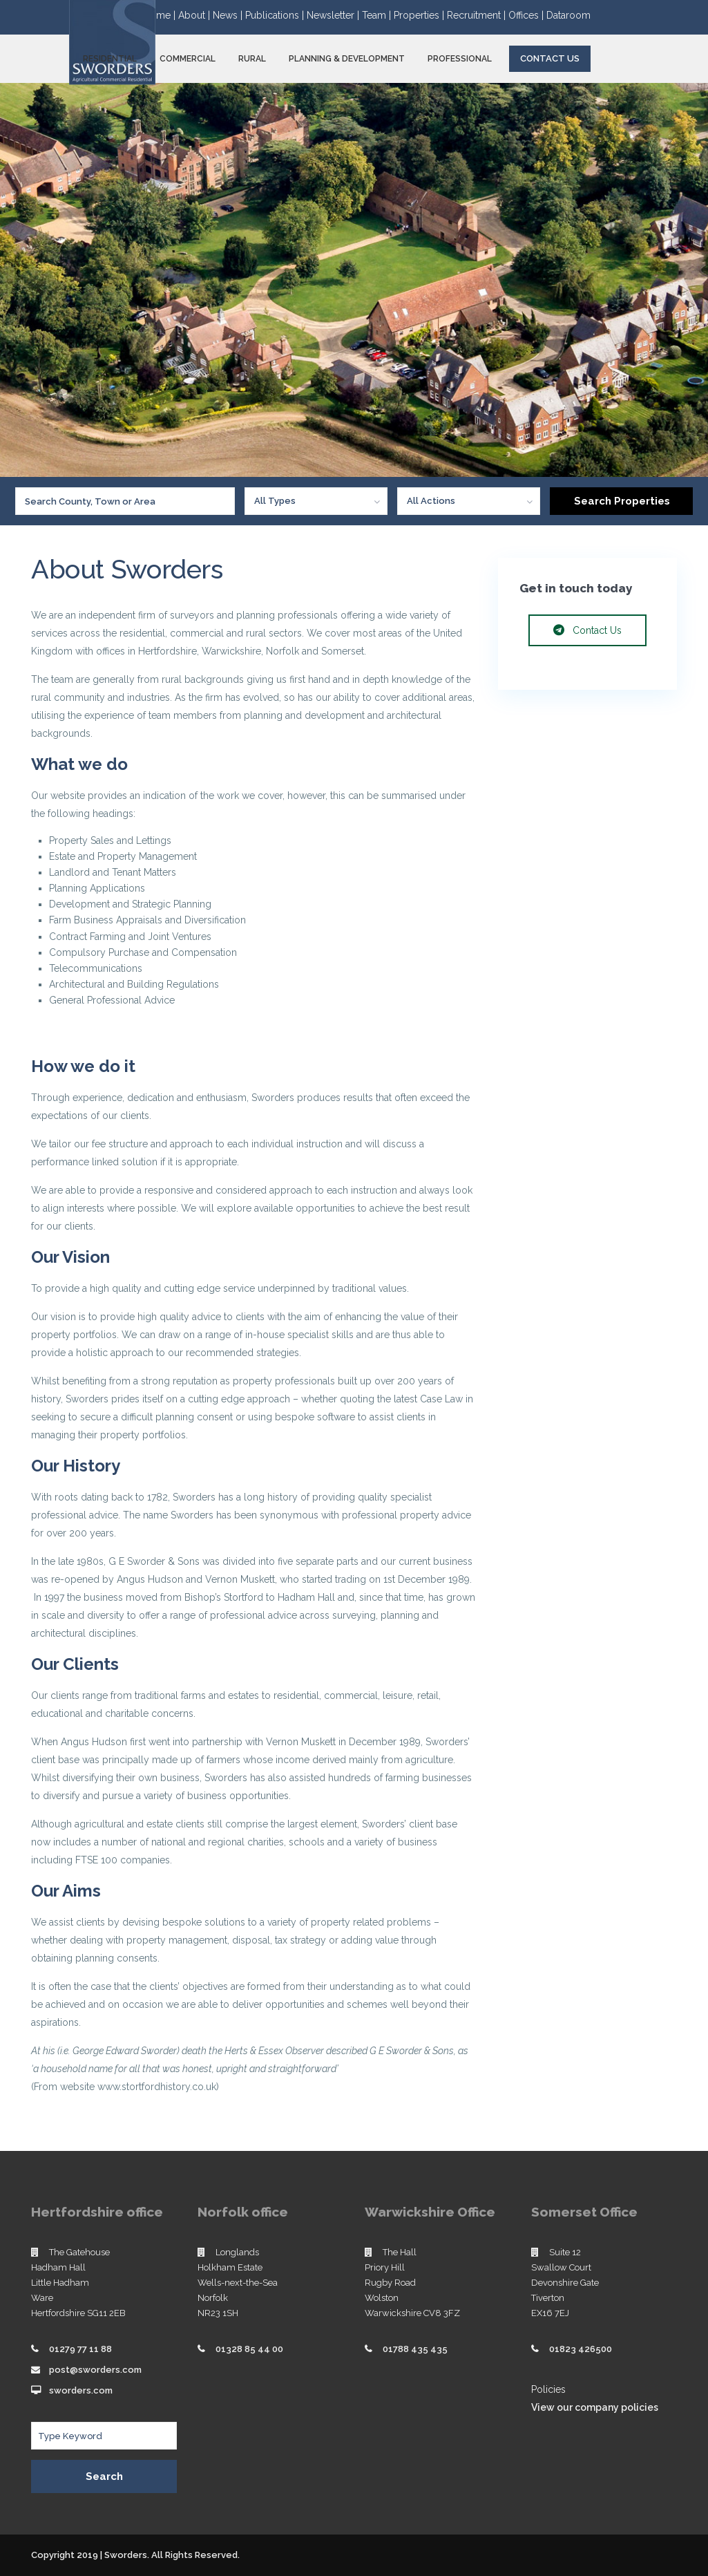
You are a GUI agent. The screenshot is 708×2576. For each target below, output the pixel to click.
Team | (378, 15)
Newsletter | (334, 15)
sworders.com (81, 2390)
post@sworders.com (95, 2370)
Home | (160, 15)
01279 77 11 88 (80, 2349)
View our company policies (594, 2407)
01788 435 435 (415, 2349)
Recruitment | (477, 15)
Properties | (420, 15)
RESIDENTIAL (110, 59)
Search (104, 2476)
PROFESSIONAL (460, 59)
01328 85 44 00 (249, 2349)
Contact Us (550, 58)
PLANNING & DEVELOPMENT (347, 59)
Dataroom (568, 15)
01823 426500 (580, 2349)
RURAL (252, 59)
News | (229, 15)
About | (195, 15)
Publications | (276, 15)
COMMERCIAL (188, 59)
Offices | (527, 15)
